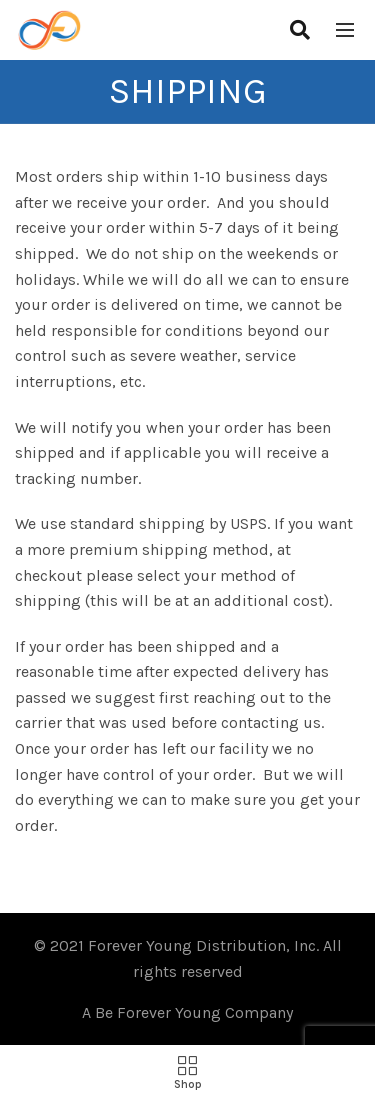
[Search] (300, 30)
